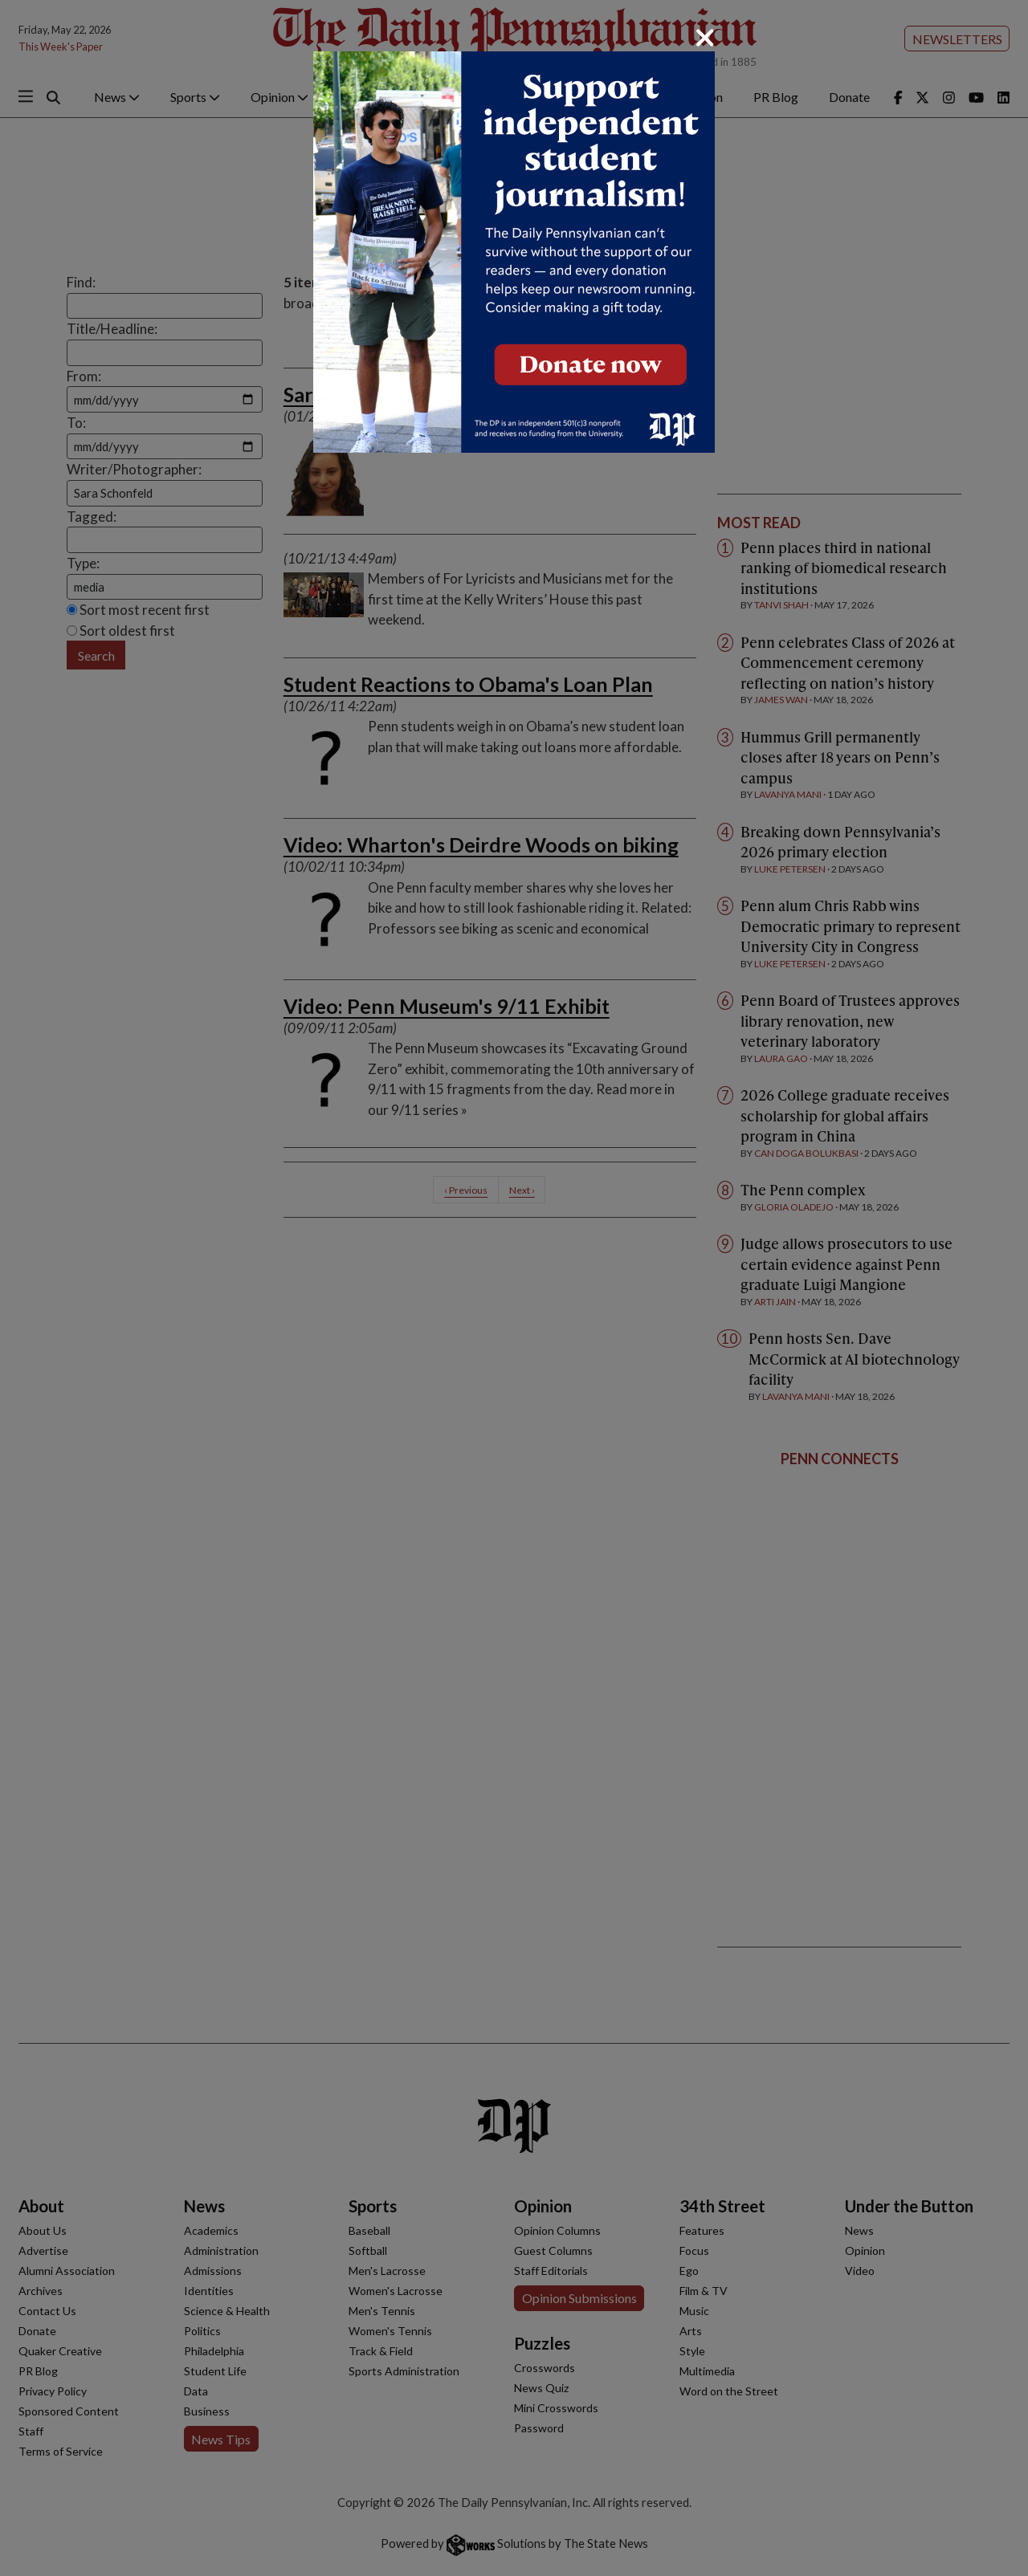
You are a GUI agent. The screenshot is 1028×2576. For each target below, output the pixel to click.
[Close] (705, 37)
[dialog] (514, 1288)
